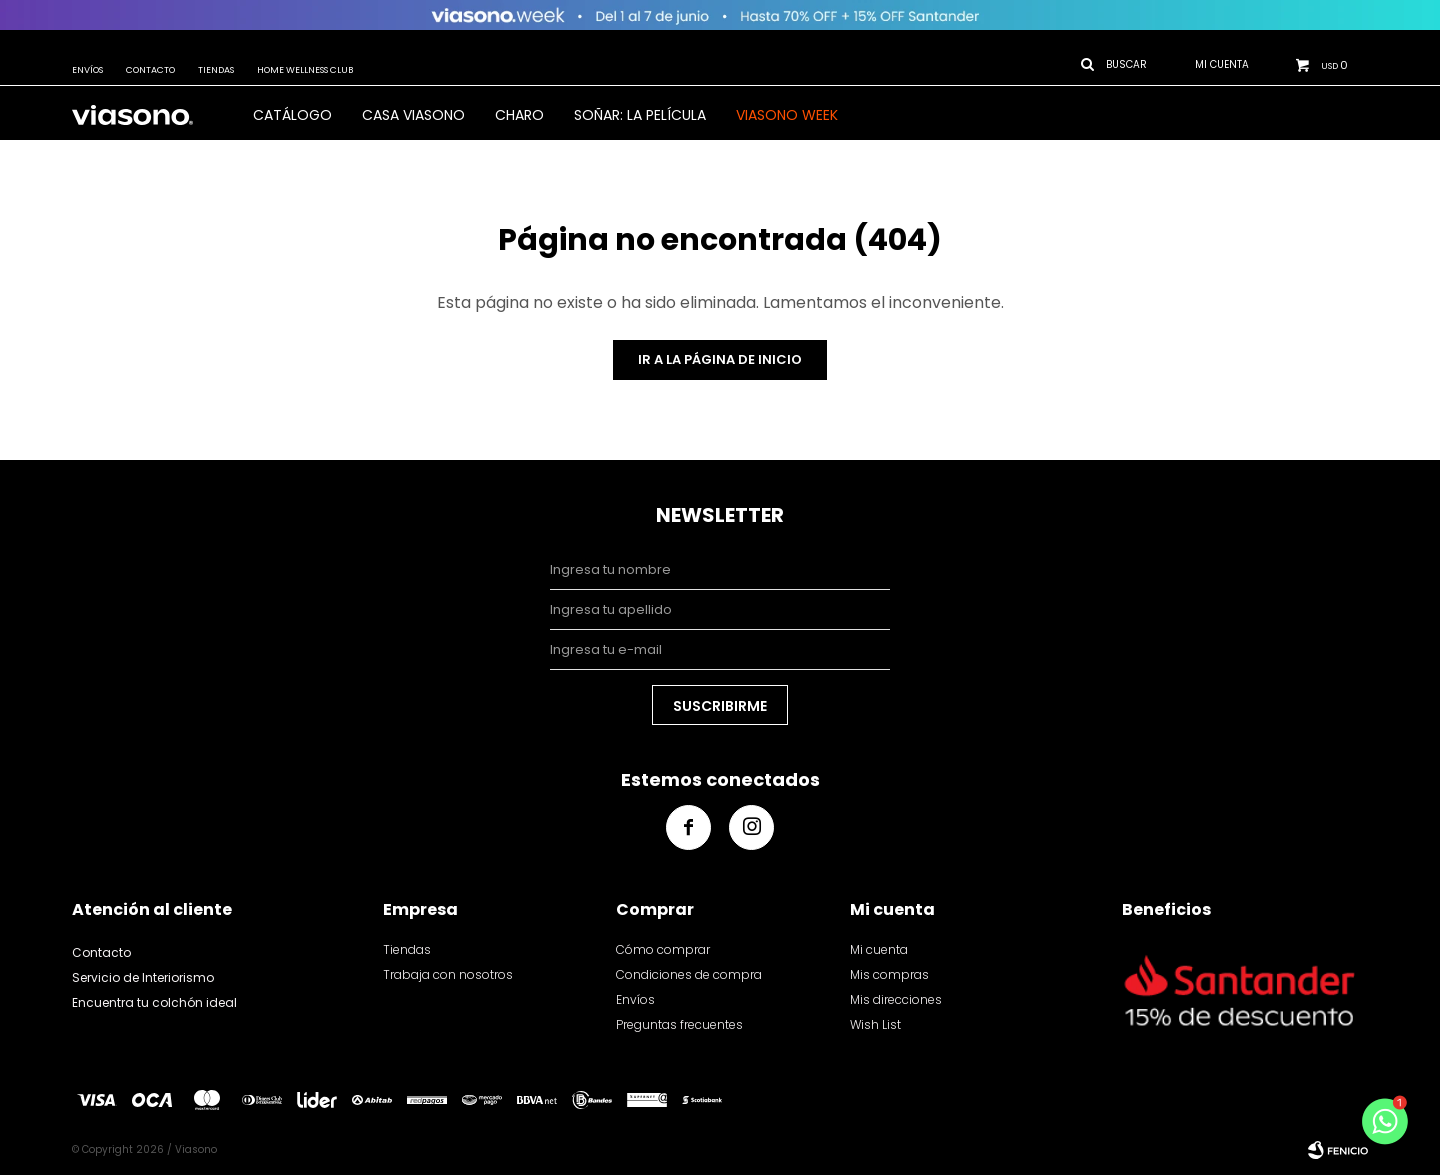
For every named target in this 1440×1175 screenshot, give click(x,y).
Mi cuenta (879, 949)
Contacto (150, 70)
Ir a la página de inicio (720, 359)
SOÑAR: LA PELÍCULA (640, 115)
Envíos (87, 70)
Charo (519, 115)
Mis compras (889, 974)
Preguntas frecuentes (679, 1024)
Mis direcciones (896, 999)
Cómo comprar (663, 949)
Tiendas (216, 70)
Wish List (875, 1024)
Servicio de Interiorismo (143, 977)
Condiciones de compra (689, 974)
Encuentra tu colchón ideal (154, 1002)
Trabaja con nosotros (448, 974)
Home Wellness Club (305, 70)
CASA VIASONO (413, 115)
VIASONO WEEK (787, 115)
